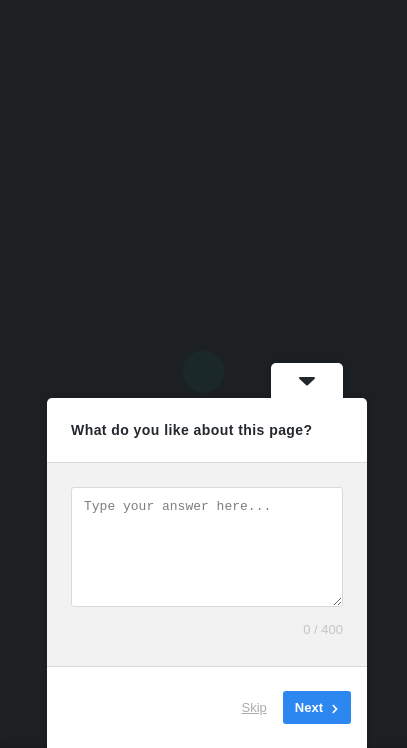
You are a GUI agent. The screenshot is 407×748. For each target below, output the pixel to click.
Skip (254, 707)
